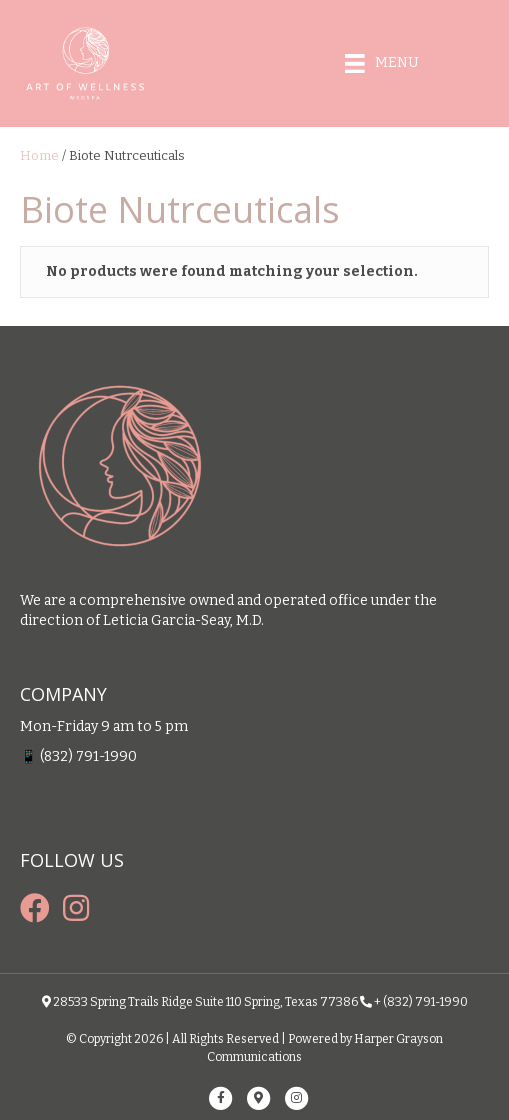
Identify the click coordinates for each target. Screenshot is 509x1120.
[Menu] (382, 64)
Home (39, 155)
